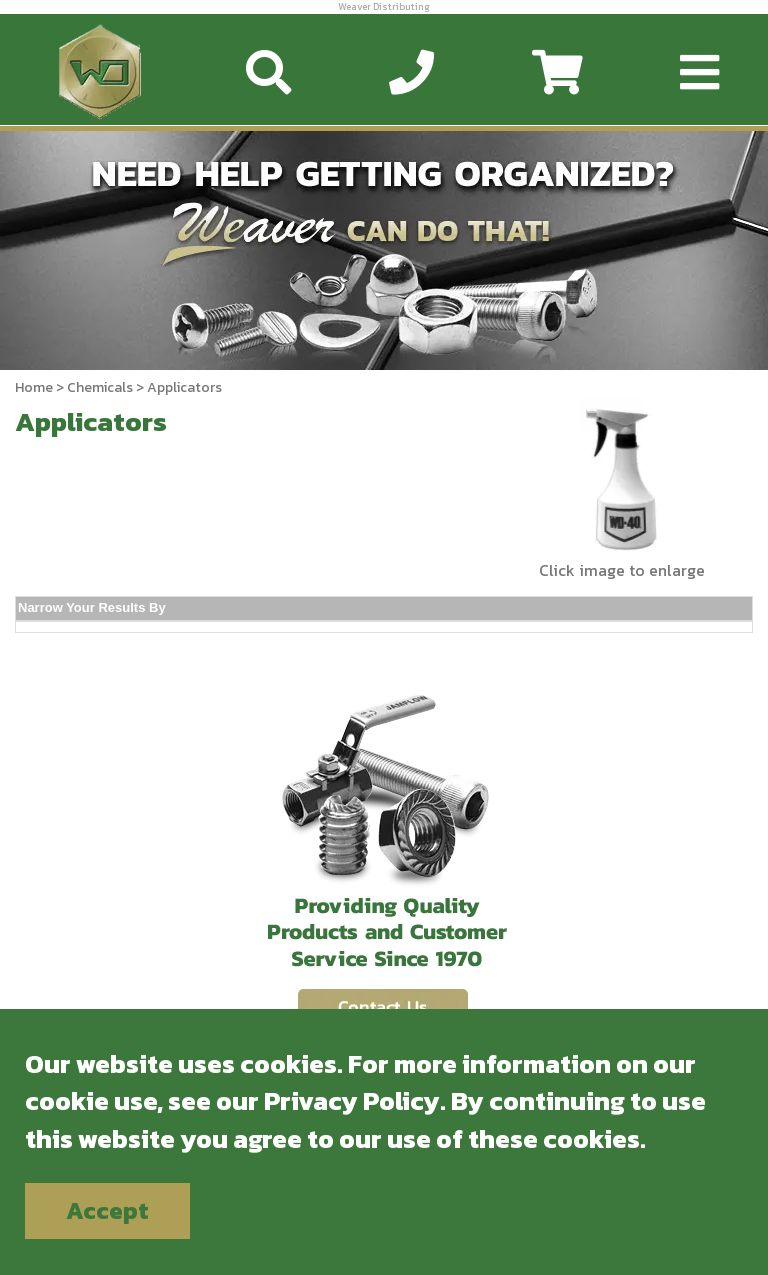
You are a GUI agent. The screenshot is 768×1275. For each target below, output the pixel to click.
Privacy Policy (352, 1100)
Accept (107, 1210)
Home (34, 387)
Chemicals (100, 387)
